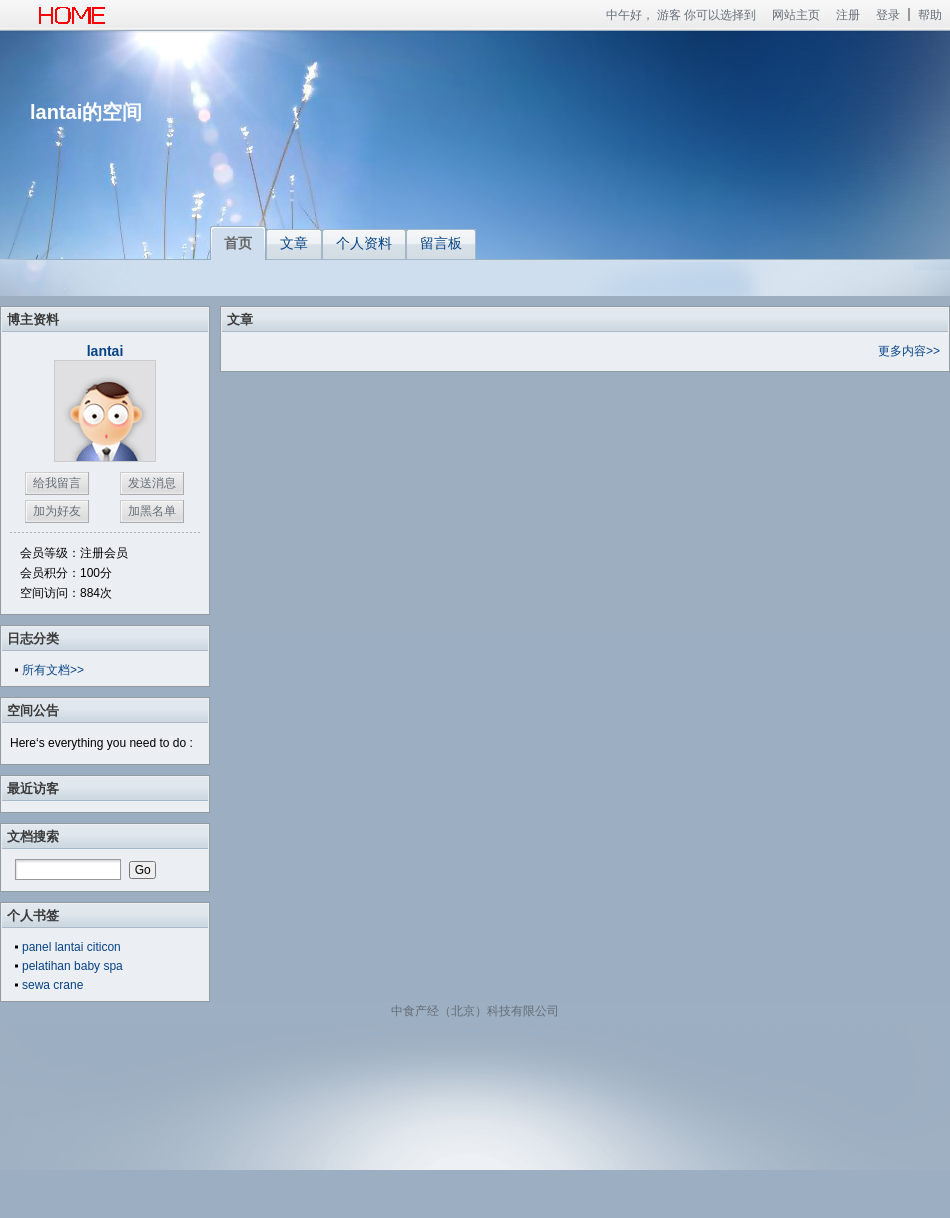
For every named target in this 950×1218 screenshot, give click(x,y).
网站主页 (796, 15)
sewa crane (52, 985)
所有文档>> (53, 670)
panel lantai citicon (71, 947)
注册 (848, 15)
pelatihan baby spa (72, 966)
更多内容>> (909, 351)
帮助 (930, 15)
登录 (888, 15)
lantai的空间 (86, 112)
